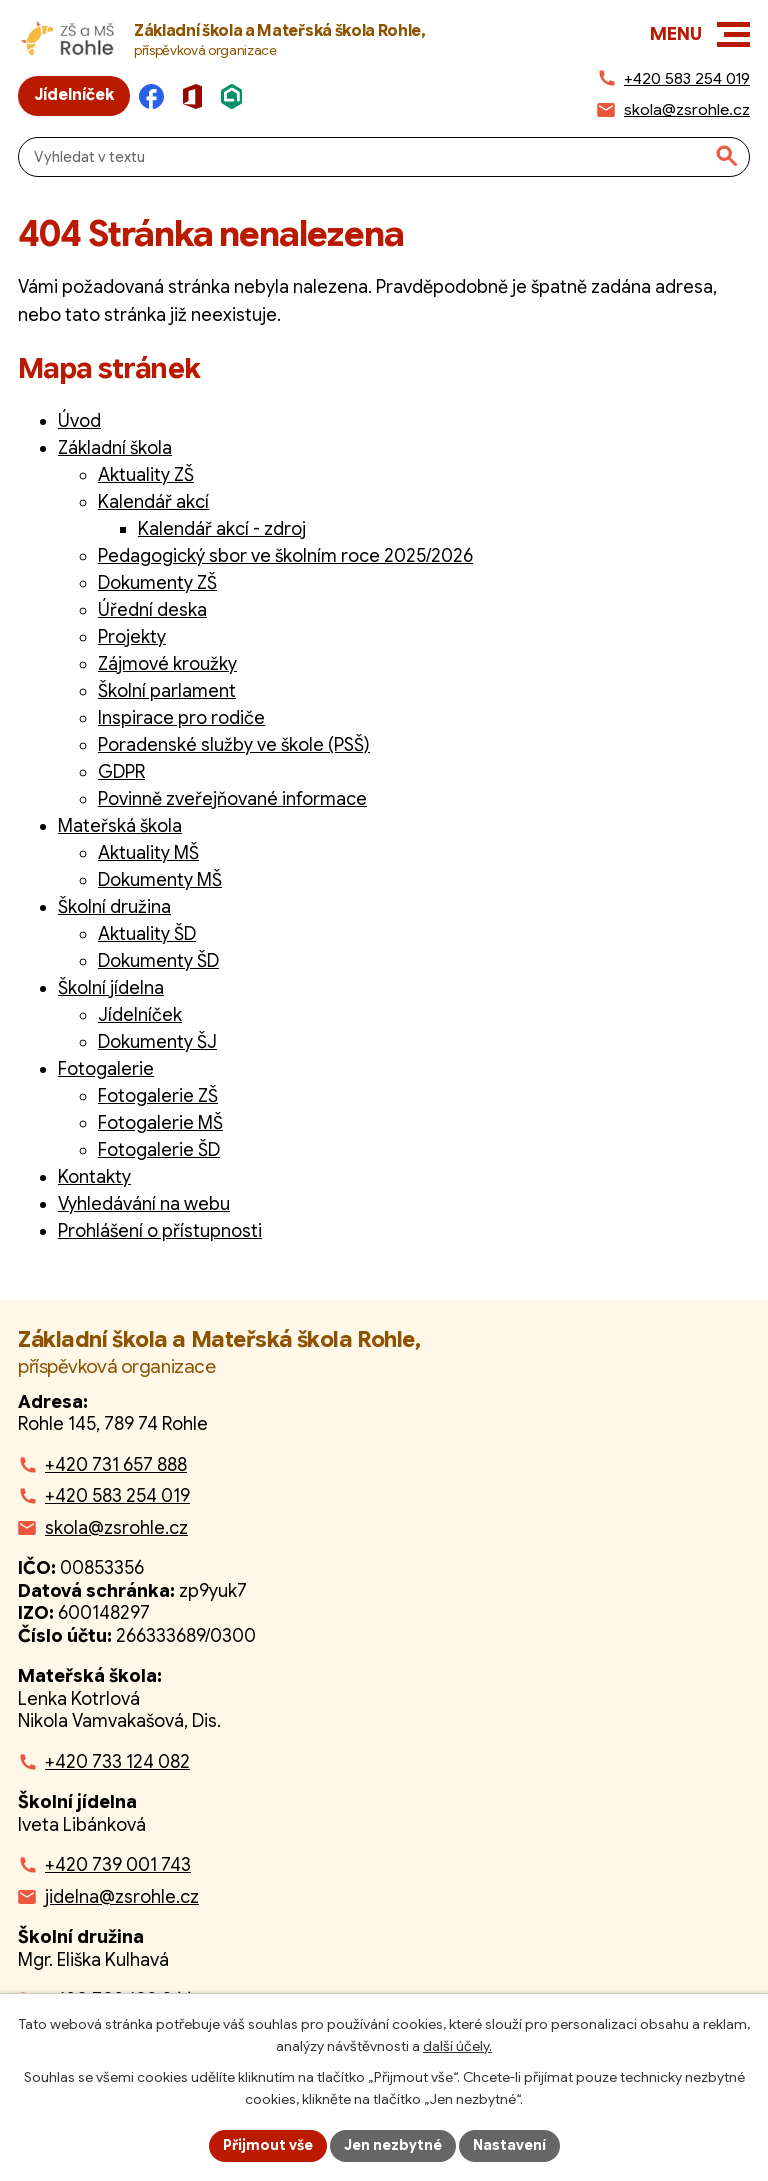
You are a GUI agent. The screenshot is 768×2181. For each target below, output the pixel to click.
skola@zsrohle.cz (116, 1528)
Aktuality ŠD (147, 934)
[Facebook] (156, 96)
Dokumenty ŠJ (157, 1042)
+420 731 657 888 (116, 1465)
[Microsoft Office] (197, 96)
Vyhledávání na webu (144, 1204)
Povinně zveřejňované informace (232, 799)
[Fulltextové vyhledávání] (384, 157)
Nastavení (509, 2145)
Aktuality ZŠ (146, 475)
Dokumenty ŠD (158, 961)
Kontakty (94, 1177)
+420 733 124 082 (117, 1762)
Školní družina (114, 907)
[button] (733, 34)
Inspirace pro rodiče (181, 718)
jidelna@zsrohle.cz (122, 1897)
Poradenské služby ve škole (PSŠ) (234, 745)
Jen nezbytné (393, 2145)
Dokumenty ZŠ (157, 583)
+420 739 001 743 (118, 1865)
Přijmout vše (268, 2145)
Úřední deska (152, 610)
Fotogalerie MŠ (160, 1123)
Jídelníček (140, 1015)
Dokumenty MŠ (160, 880)
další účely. (457, 2046)
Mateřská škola (120, 826)
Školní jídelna (111, 988)
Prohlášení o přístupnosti (160, 1231)
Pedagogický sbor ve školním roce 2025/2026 (285, 556)
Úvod (79, 421)
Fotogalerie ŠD (159, 1150)
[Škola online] (238, 96)
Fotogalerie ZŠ (158, 1096)
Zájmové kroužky (167, 664)
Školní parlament (167, 691)
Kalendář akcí (153, 502)
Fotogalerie (106, 1069)
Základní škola (115, 448)
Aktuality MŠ (148, 853)
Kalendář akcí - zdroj (222, 529)
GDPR (121, 772)
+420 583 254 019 (117, 1496)
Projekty (132, 637)
